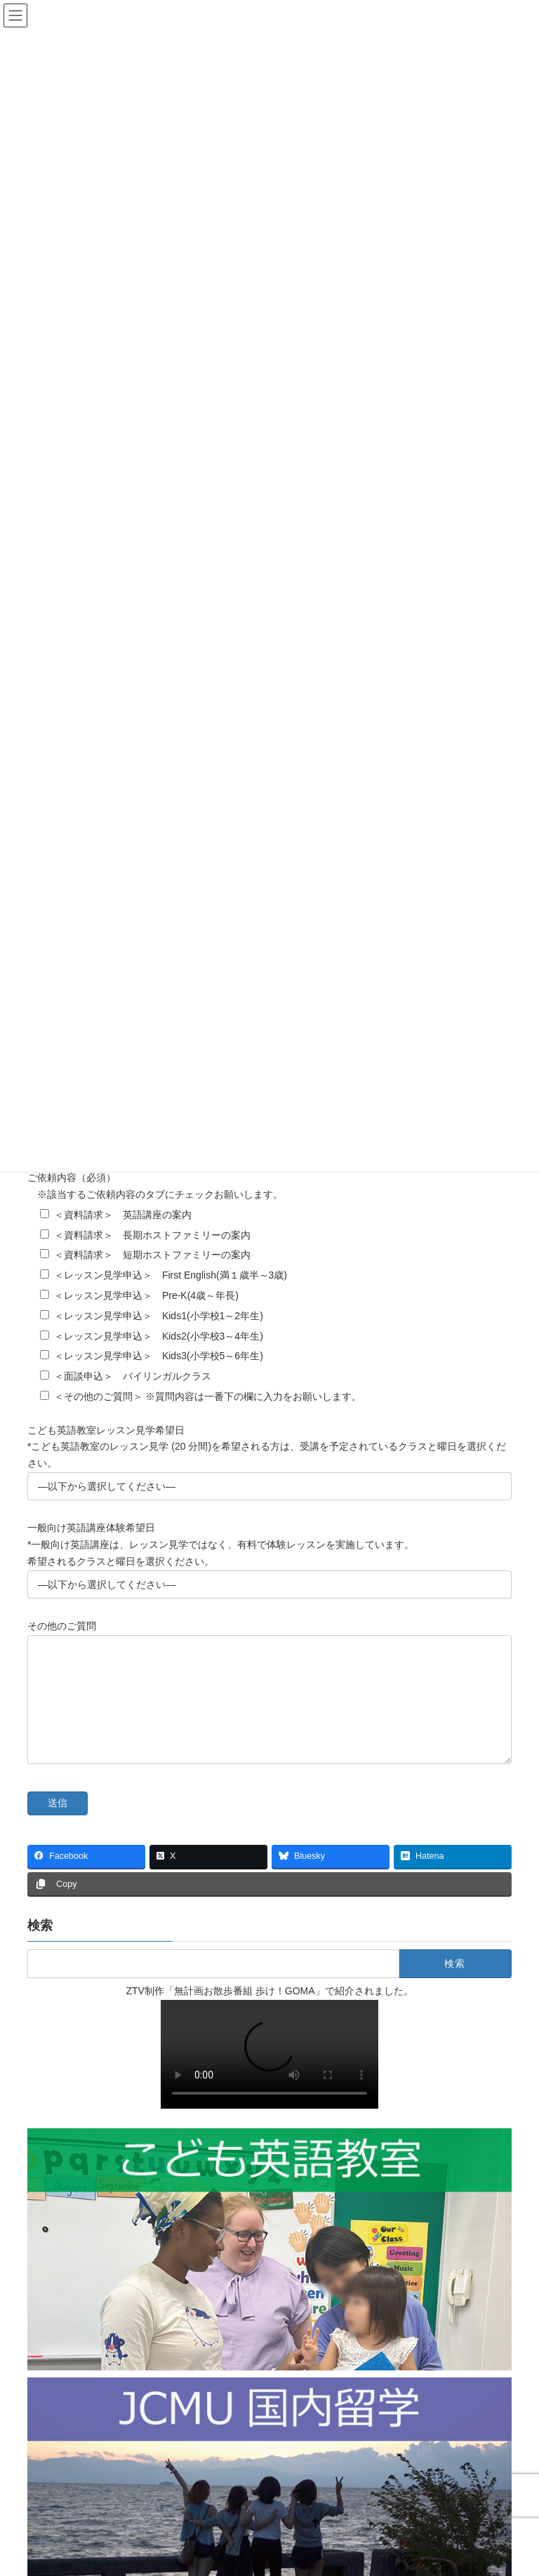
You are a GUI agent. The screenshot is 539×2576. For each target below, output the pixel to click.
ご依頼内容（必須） (71, 1179)
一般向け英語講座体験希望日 (91, 1529)
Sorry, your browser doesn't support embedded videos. (269, 2076)
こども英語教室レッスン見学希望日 (106, 1432)
